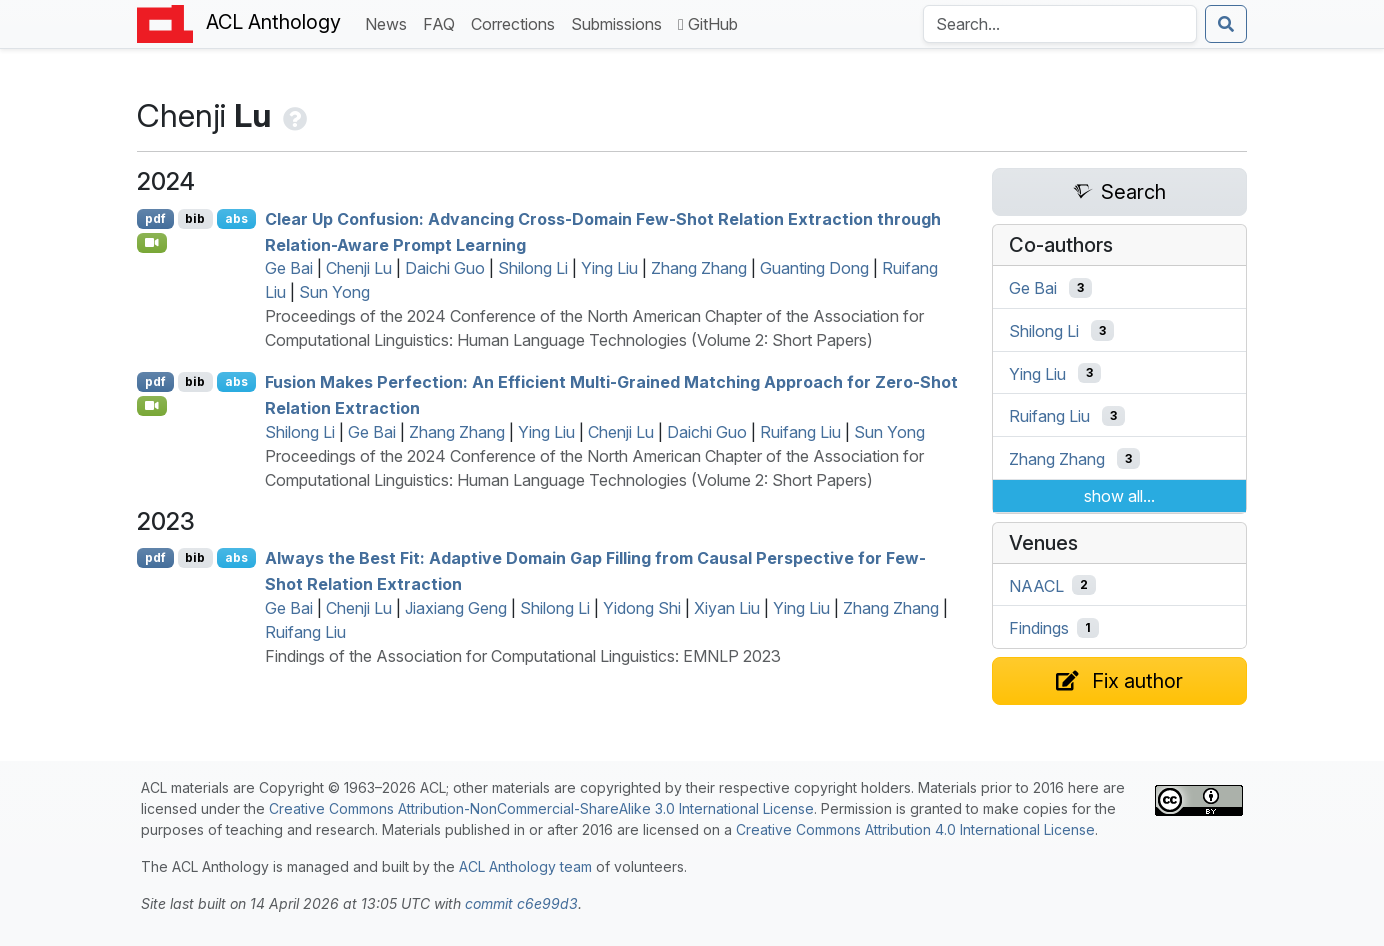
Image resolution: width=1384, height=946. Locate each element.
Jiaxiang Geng (456, 608)
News (390, 22)
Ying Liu (609, 268)
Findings (1039, 628)
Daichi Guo (445, 268)
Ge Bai (289, 268)
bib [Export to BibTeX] (195, 218)
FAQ (443, 22)
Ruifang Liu (800, 432)
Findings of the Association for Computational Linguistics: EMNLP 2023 (523, 656)
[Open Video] (152, 243)
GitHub (708, 24)
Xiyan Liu (727, 608)
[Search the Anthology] (1060, 24)
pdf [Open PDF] (155, 218)
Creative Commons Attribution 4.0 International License (915, 829)
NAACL (1036, 585)
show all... (1119, 496)
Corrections (517, 22)
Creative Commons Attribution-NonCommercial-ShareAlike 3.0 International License (541, 808)
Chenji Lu (359, 268)
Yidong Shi (642, 608)
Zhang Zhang (699, 268)
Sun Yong (334, 292)
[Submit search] (1226, 24)
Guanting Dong (814, 268)
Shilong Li (533, 268)
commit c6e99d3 (521, 903)
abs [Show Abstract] (236, 218)
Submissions (620, 22)
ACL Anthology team (525, 866)
